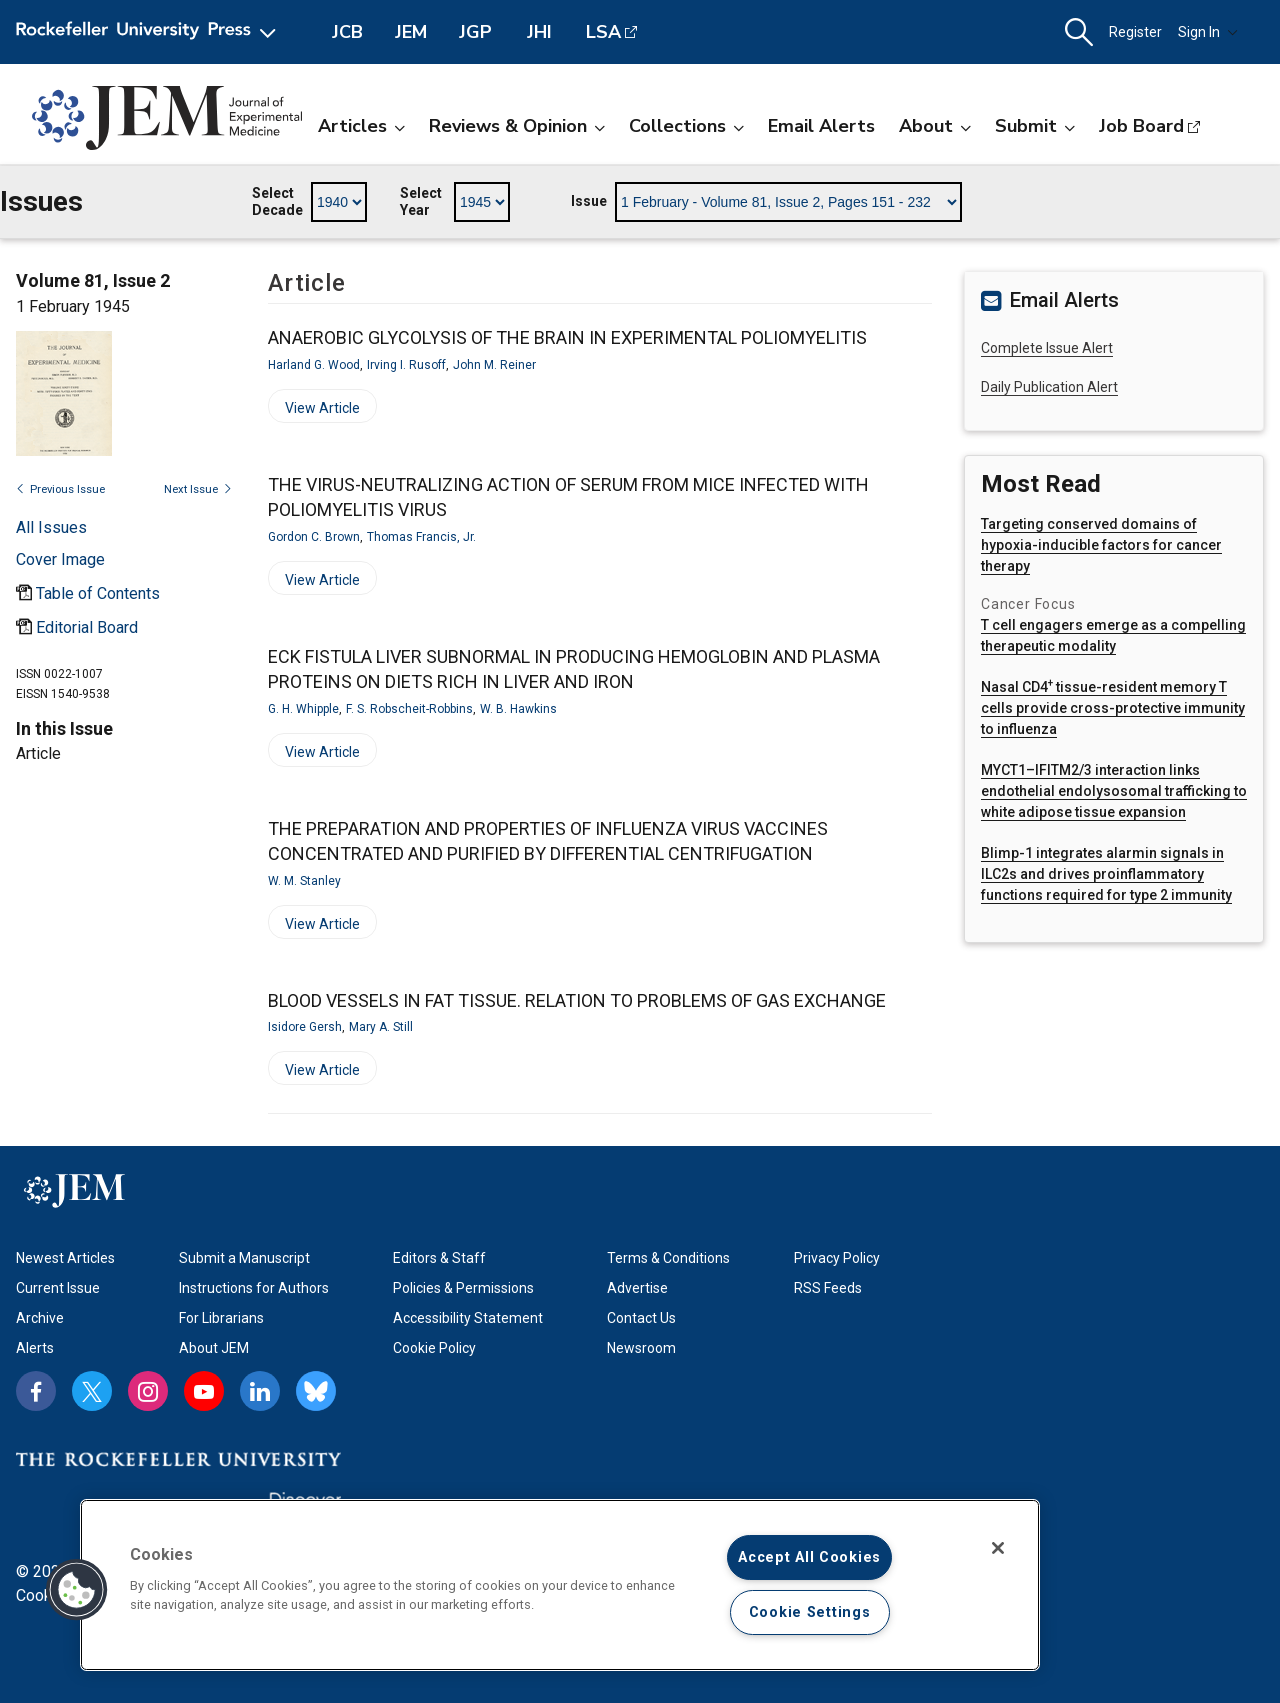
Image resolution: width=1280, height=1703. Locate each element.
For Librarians (221, 1318)
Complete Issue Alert (1047, 348)
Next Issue (198, 489)
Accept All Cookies (809, 1557)
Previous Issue (60, 489)
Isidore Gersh (305, 1027)
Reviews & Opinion (517, 126)
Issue (589, 201)
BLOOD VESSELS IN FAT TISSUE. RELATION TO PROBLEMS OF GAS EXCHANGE (577, 1000)
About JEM (214, 1348)
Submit (1035, 126)
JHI (539, 32)
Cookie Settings (810, 1612)
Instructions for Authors (254, 1288)
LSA (603, 32)
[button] (1079, 32)
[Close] (998, 1548)
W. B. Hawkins (518, 709)
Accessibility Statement (468, 1318)
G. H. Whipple (303, 709)
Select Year (421, 202)
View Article (314, 411)
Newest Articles (65, 1258)
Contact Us (641, 1318)
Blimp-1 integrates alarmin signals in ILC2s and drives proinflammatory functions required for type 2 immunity (1106, 874)
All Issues (51, 527)
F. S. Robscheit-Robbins (409, 709)
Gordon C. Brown (314, 537)
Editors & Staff (439, 1258)
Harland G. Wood (314, 365)
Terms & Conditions (668, 1258)
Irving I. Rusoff (406, 365)
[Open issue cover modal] (60, 559)
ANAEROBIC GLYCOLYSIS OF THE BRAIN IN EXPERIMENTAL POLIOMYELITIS (567, 337)
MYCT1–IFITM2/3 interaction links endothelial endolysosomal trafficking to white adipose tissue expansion (1114, 791)
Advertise (637, 1288)
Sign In (1208, 32)
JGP (475, 32)
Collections (686, 126)
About (935, 126)
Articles (361, 126)
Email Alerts (821, 126)
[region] (560, 1585)
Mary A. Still (381, 1027)
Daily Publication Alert (1049, 387)
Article (38, 753)
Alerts (35, 1348)
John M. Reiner (494, 365)
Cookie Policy (434, 1348)
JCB (347, 32)
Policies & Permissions (463, 1288)
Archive (40, 1318)
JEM (411, 32)
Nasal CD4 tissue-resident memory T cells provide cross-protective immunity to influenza (1113, 708)
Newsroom (641, 1348)
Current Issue (58, 1288)
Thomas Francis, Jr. (421, 537)
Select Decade (277, 202)
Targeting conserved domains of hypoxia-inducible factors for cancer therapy (1101, 545)
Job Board (1141, 126)
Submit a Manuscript (244, 1258)
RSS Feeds (828, 1288)
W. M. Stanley (304, 881)
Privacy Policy (837, 1258)
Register (1135, 32)
